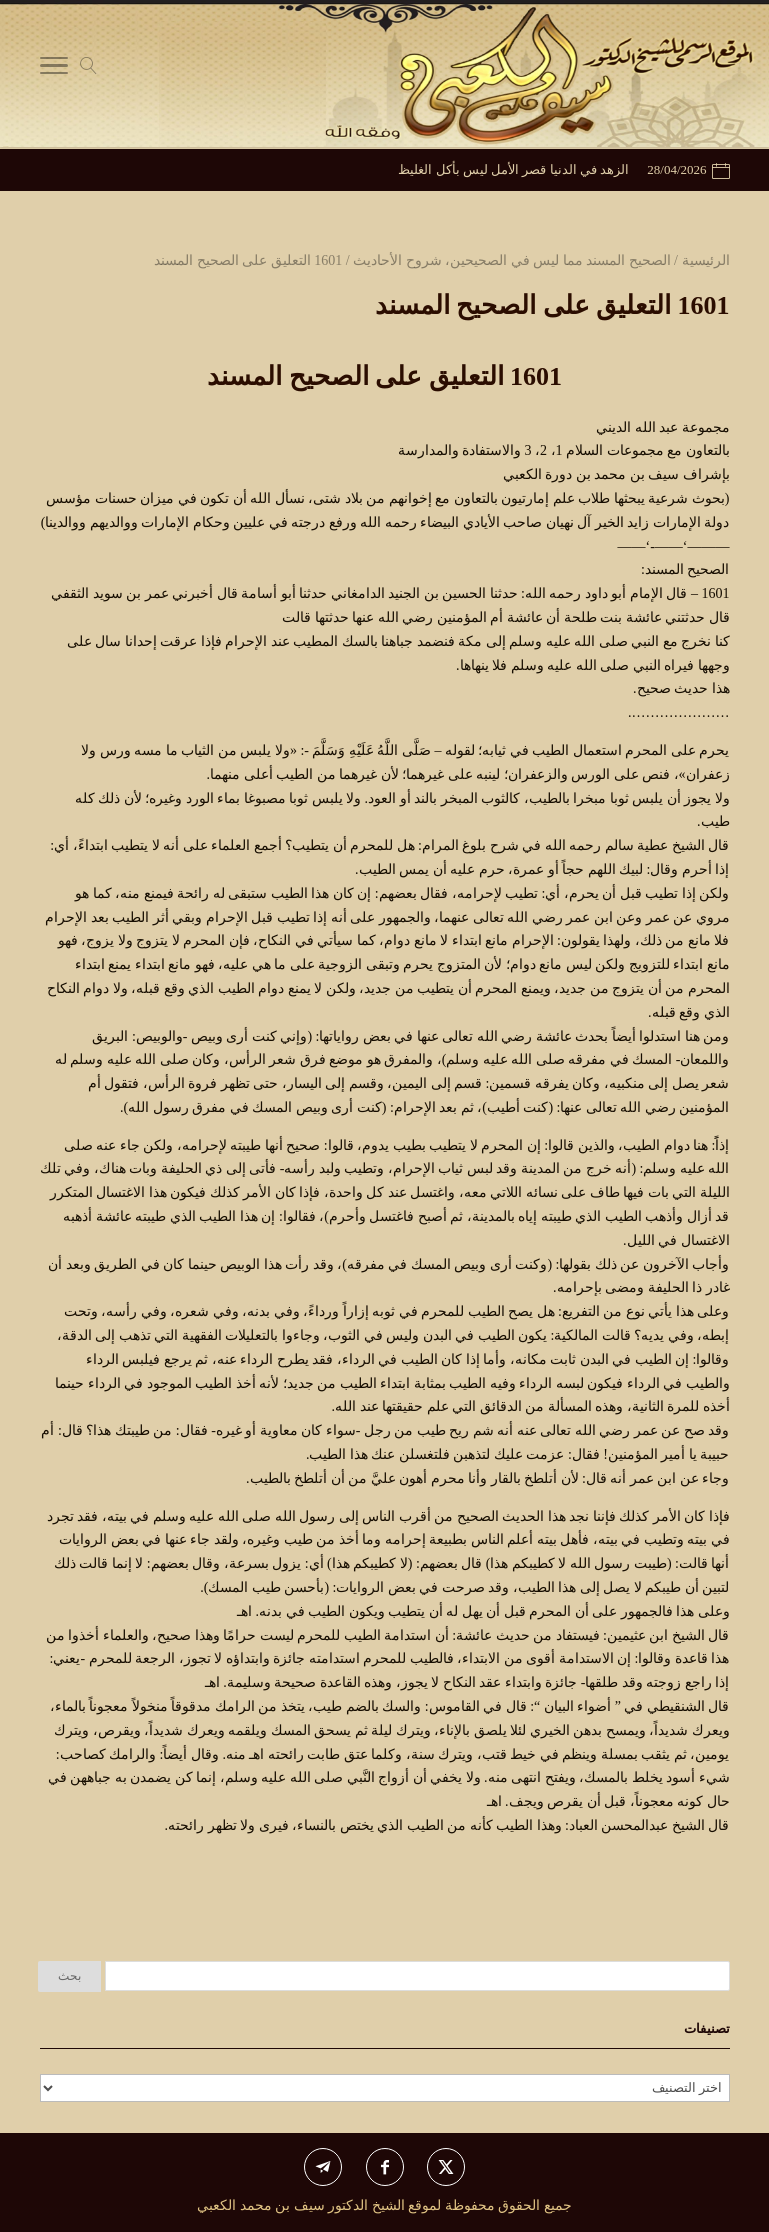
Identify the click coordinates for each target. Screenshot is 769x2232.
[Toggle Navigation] (54, 70)
